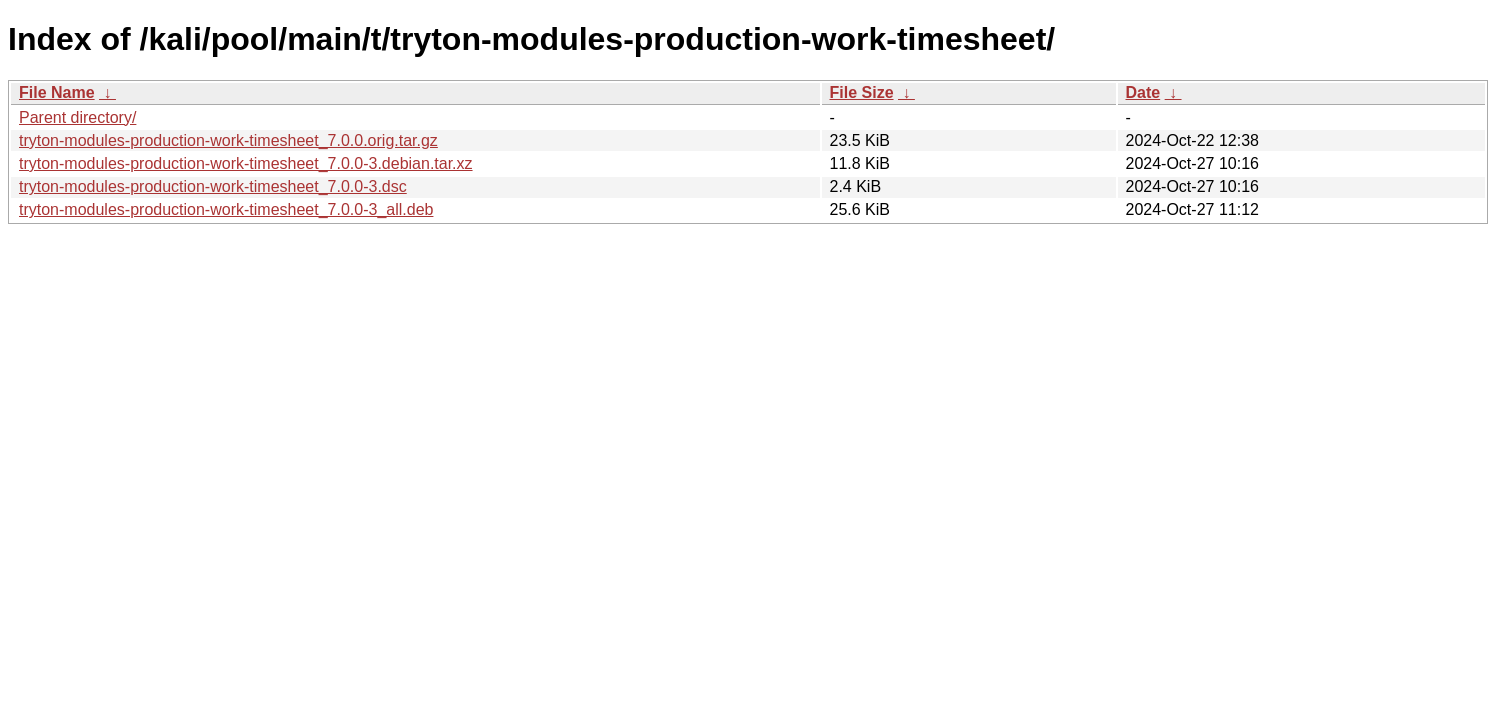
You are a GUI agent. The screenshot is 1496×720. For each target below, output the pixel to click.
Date (1143, 92)
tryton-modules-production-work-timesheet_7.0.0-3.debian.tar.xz (246, 163)
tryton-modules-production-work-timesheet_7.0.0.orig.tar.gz (228, 140)
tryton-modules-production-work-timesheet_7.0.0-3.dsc (213, 186)
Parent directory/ (77, 117)
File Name (57, 92)
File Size (862, 92)
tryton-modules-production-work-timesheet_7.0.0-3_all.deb (226, 209)
